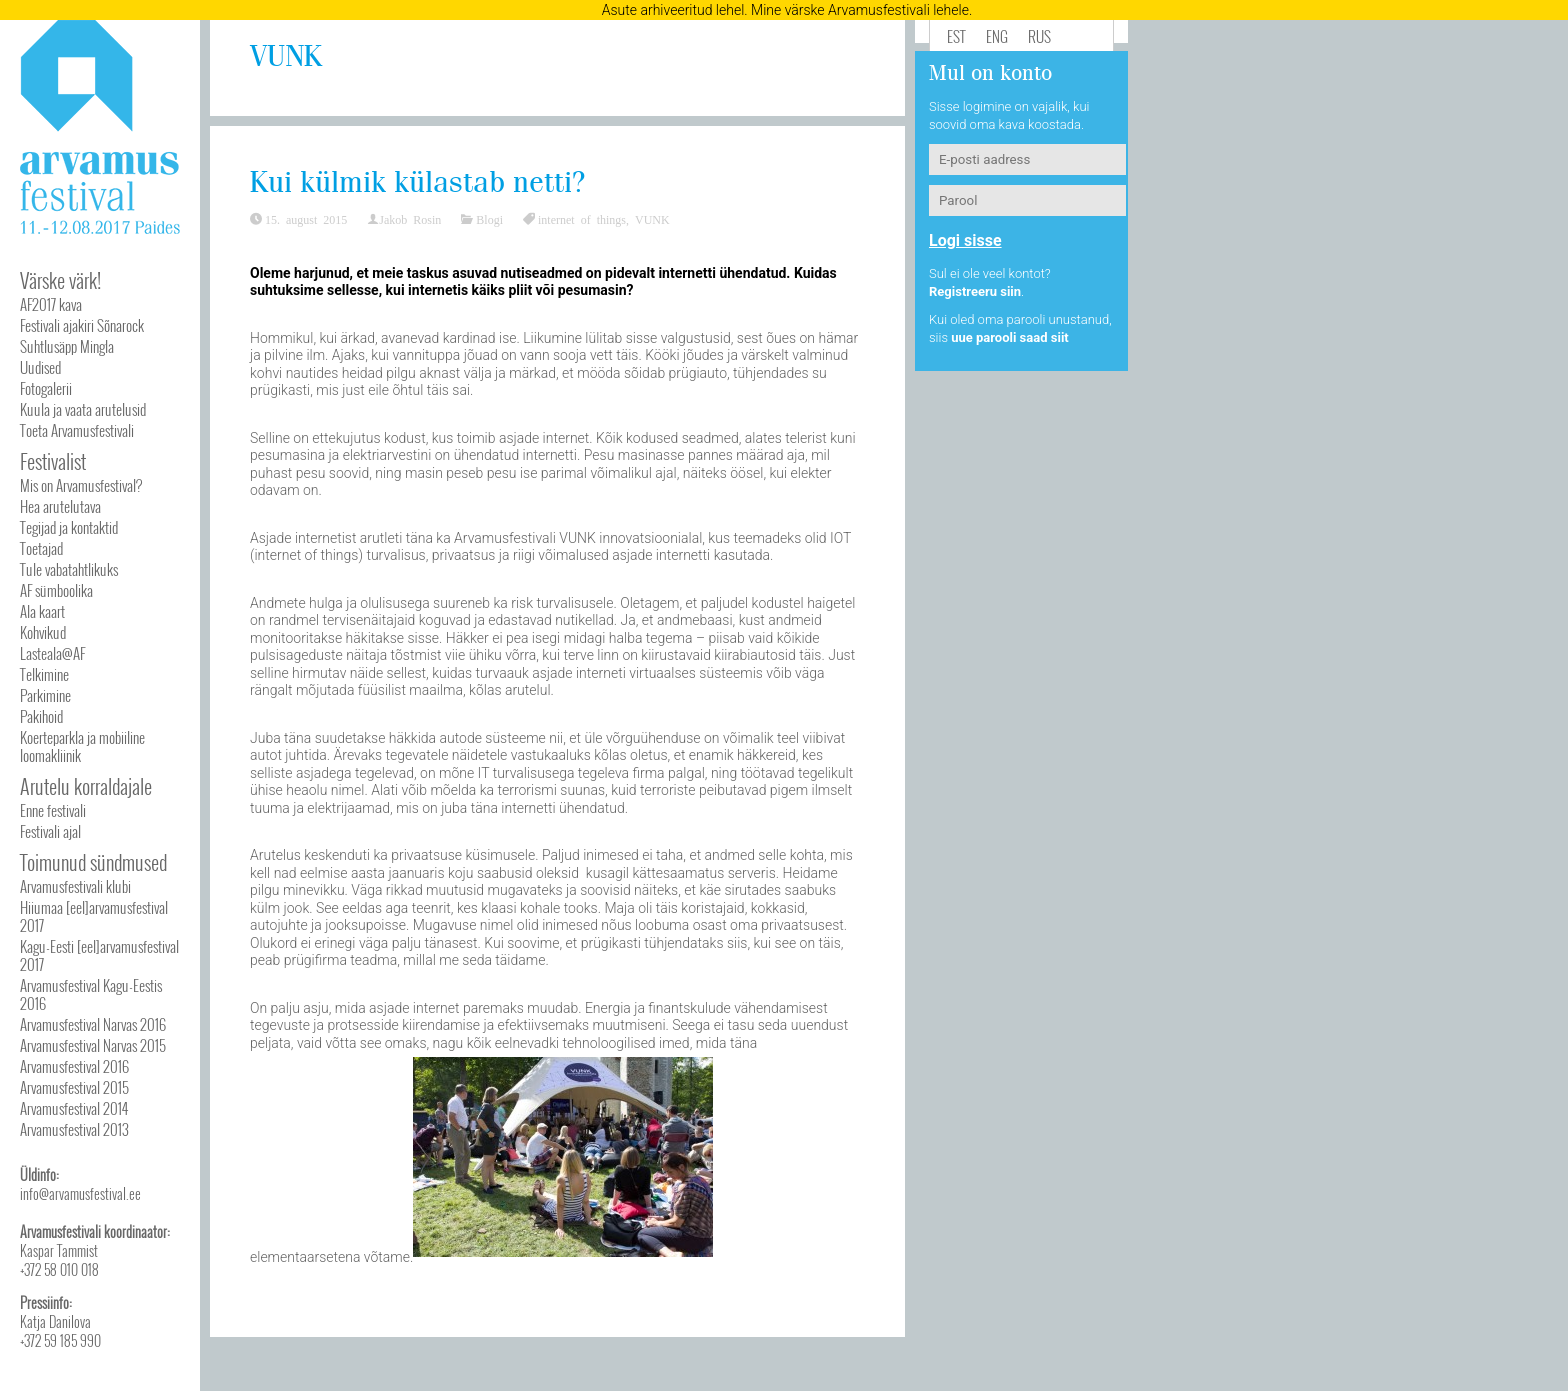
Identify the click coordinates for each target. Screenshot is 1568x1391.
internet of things (582, 219)
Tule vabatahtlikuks (69, 569)
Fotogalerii (46, 388)
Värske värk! (60, 280)
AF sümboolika (56, 590)
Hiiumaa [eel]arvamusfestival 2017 (94, 916)
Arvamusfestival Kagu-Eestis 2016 (91, 994)
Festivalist (53, 461)
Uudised (40, 367)
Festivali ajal (50, 831)
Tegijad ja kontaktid (69, 527)
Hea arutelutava (60, 506)
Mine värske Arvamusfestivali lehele (860, 10)
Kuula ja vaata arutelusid (83, 409)
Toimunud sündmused (93, 862)
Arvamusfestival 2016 (74, 1066)
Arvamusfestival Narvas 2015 (93, 1045)
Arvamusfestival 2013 (74, 1129)
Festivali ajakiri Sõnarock (82, 325)
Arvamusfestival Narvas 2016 (93, 1024)
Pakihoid (41, 716)
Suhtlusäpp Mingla (67, 346)
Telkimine (44, 674)
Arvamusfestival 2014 (74, 1108)
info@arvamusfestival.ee (80, 1193)
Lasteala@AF (52, 653)
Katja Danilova (55, 1321)
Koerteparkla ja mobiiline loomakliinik (82, 746)
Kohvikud (43, 632)
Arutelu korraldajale (86, 786)
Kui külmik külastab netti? (417, 183)
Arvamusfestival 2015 (74, 1087)
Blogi (489, 219)
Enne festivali (53, 810)
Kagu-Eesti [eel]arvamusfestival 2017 (99, 955)
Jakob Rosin (410, 219)
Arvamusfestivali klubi (75, 886)
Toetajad (41, 548)
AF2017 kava (51, 304)
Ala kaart (42, 611)
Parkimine (45, 695)
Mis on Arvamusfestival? (81, 485)
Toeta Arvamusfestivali (77, 430)
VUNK (652, 219)
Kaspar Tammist (59, 1250)
